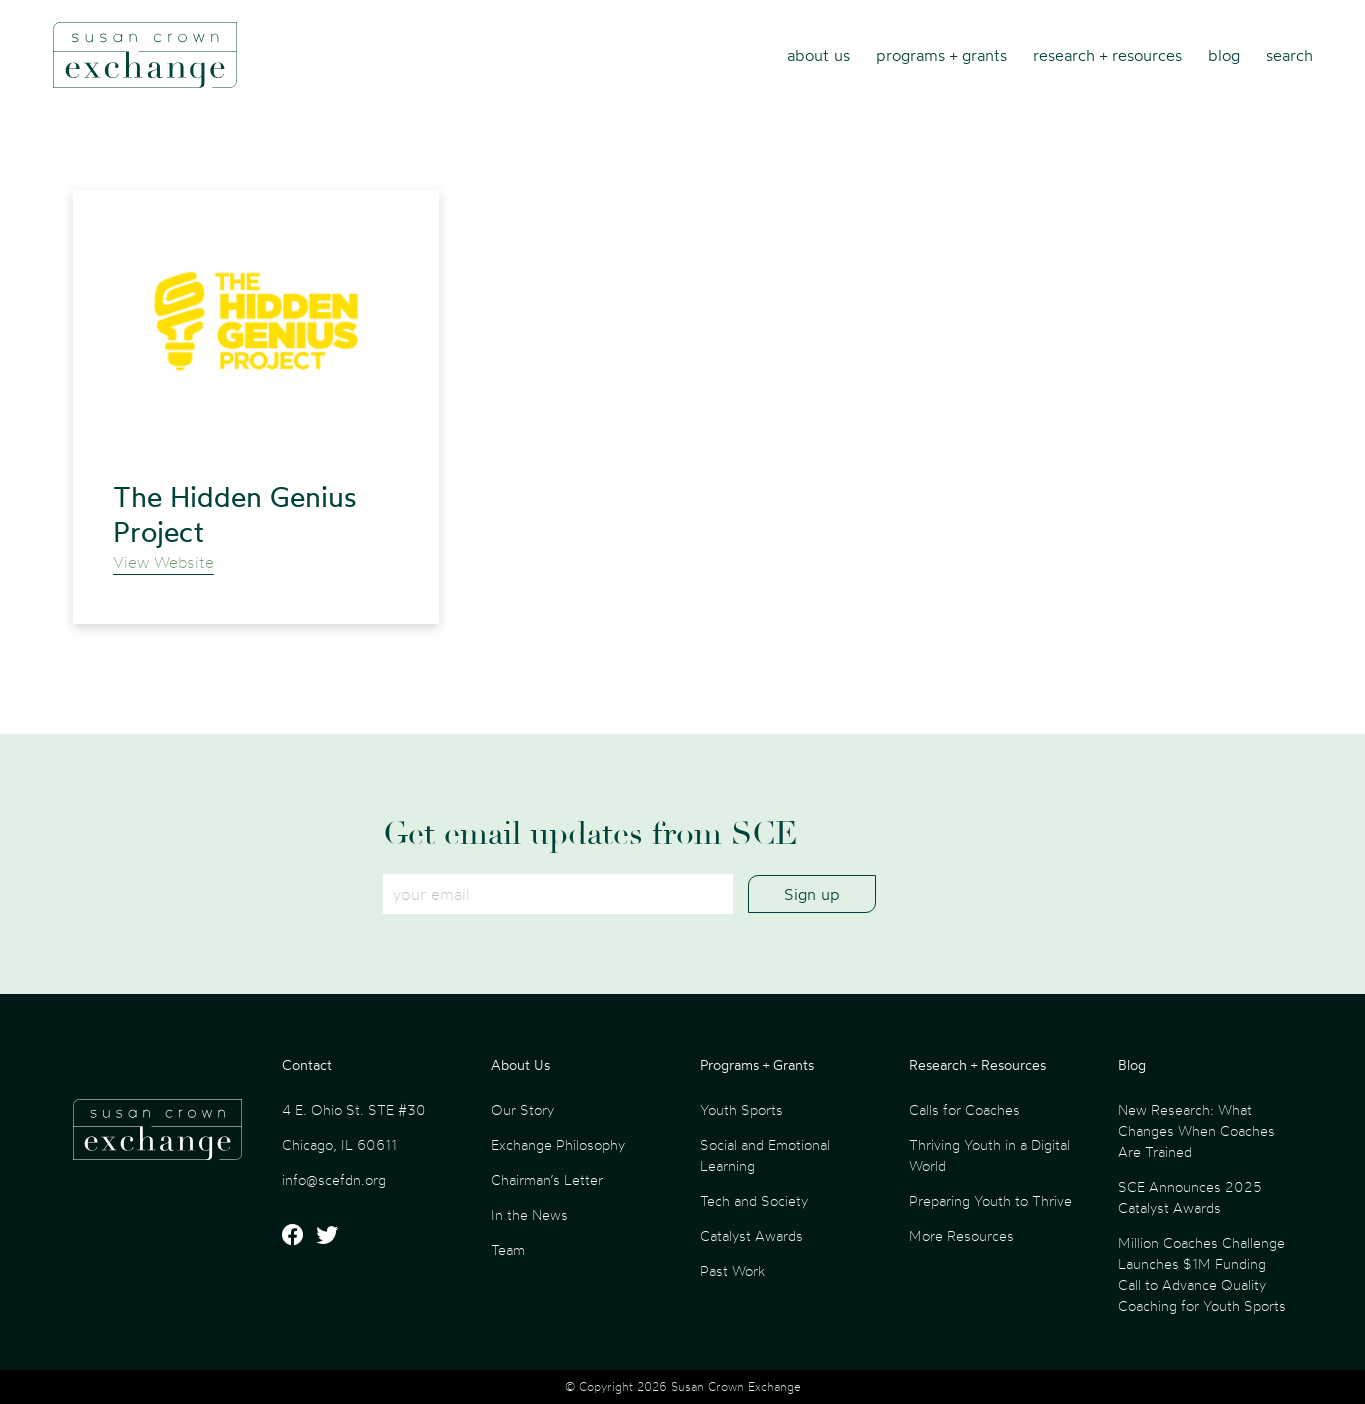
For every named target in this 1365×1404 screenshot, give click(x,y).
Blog (1224, 55)
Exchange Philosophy (558, 1144)
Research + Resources (1107, 55)
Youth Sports (741, 1109)
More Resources (961, 1235)
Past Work (732, 1270)
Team (508, 1249)
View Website (163, 562)
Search (1289, 55)
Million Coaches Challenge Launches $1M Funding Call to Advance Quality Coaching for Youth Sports (1202, 1274)
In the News (529, 1214)
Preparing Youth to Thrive (990, 1200)
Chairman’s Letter (547, 1179)
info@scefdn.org (334, 1179)
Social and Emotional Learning (765, 1155)
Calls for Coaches (964, 1109)
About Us (818, 55)
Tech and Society (754, 1200)
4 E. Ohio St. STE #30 (354, 1109)
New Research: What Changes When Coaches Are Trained (1196, 1130)
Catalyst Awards (751, 1235)
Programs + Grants (941, 55)
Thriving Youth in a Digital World (989, 1155)
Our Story (522, 1109)
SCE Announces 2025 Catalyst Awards (1190, 1197)
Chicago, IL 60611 (339, 1144)
